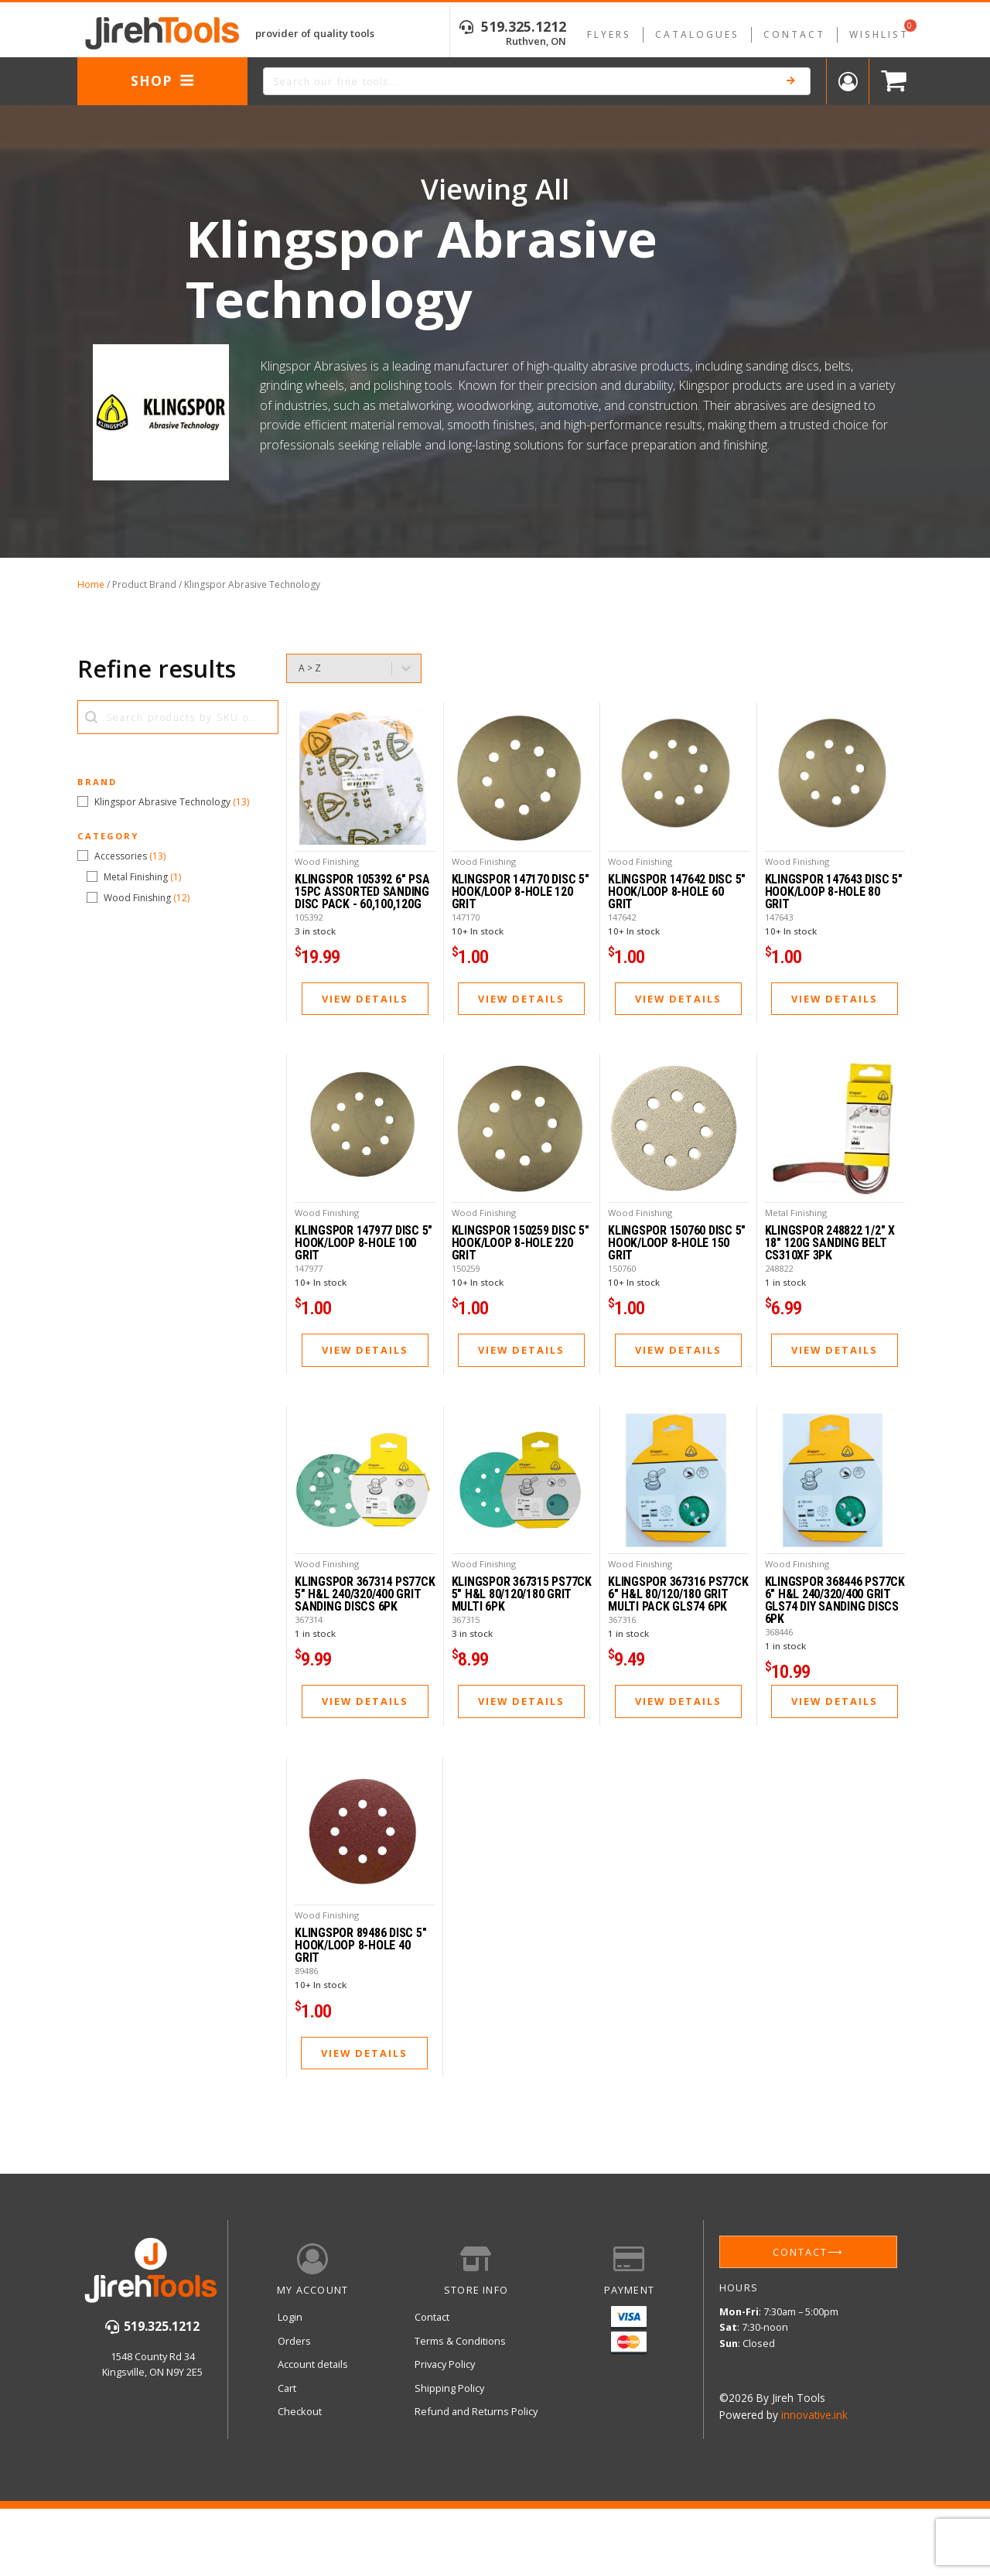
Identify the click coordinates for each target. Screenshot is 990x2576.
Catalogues (697, 34)
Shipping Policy (449, 2470)
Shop (163, 80)
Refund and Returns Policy (476, 2494)
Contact (794, 34)
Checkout (300, 2494)
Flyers (609, 34)
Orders (294, 2423)
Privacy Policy (445, 2447)
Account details (313, 2447)
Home (90, 584)
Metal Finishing (796, 1253)
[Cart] (890, 81)
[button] (177, 802)
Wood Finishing (327, 881)
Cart (287, 2470)
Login (290, 2400)
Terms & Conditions (460, 2423)
